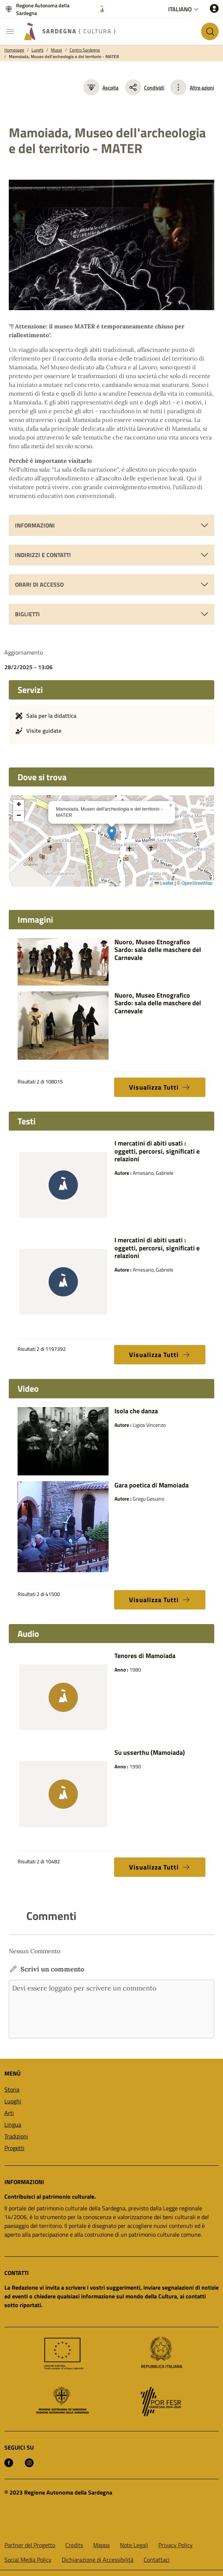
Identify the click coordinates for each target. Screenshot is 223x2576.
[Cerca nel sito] (210, 31)
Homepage (14, 50)
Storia (11, 2089)
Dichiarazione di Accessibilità (97, 2559)
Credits (74, 2545)
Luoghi (37, 50)
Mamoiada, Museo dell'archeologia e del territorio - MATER (64, 56)
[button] (111, 833)
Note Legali (134, 2545)
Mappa (101, 2545)
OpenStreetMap (196, 883)
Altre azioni (202, 87)
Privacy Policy (175, 2545)
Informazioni (35, 525)
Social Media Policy (28, 2559)
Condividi (144, 87)
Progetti (14, 2148)
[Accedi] (214, 8)
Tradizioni (16, 2136)
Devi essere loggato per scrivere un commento (111, 2009)
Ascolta (100, 87)
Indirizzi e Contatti (43, 554)
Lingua (12, 2124)
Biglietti (27, 614)
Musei (56, 50)
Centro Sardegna (84, 50)
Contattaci (157, 2559)
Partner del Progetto (29, 2545)
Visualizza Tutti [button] (159, 1087)
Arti (9, 2112)
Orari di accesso (39, 584)
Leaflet (164, 883)
